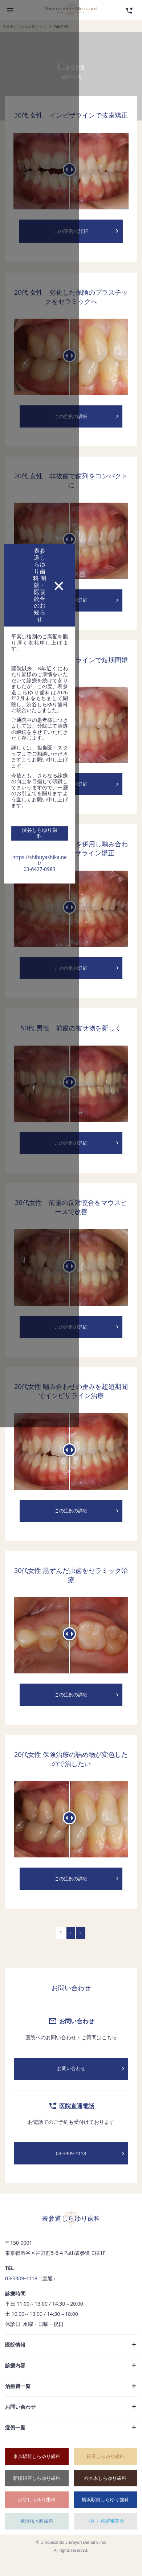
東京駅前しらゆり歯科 (36, 2474)
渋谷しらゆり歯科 (37, 2517)
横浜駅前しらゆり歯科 (105, 2517)
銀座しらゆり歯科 (105, 2474)
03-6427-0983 (71, 1271)
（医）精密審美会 (105, 2539)
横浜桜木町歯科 (36, 2539)
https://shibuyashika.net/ (71, 1264)
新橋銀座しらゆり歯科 (36, 2496)
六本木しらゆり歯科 (105, 2496)
